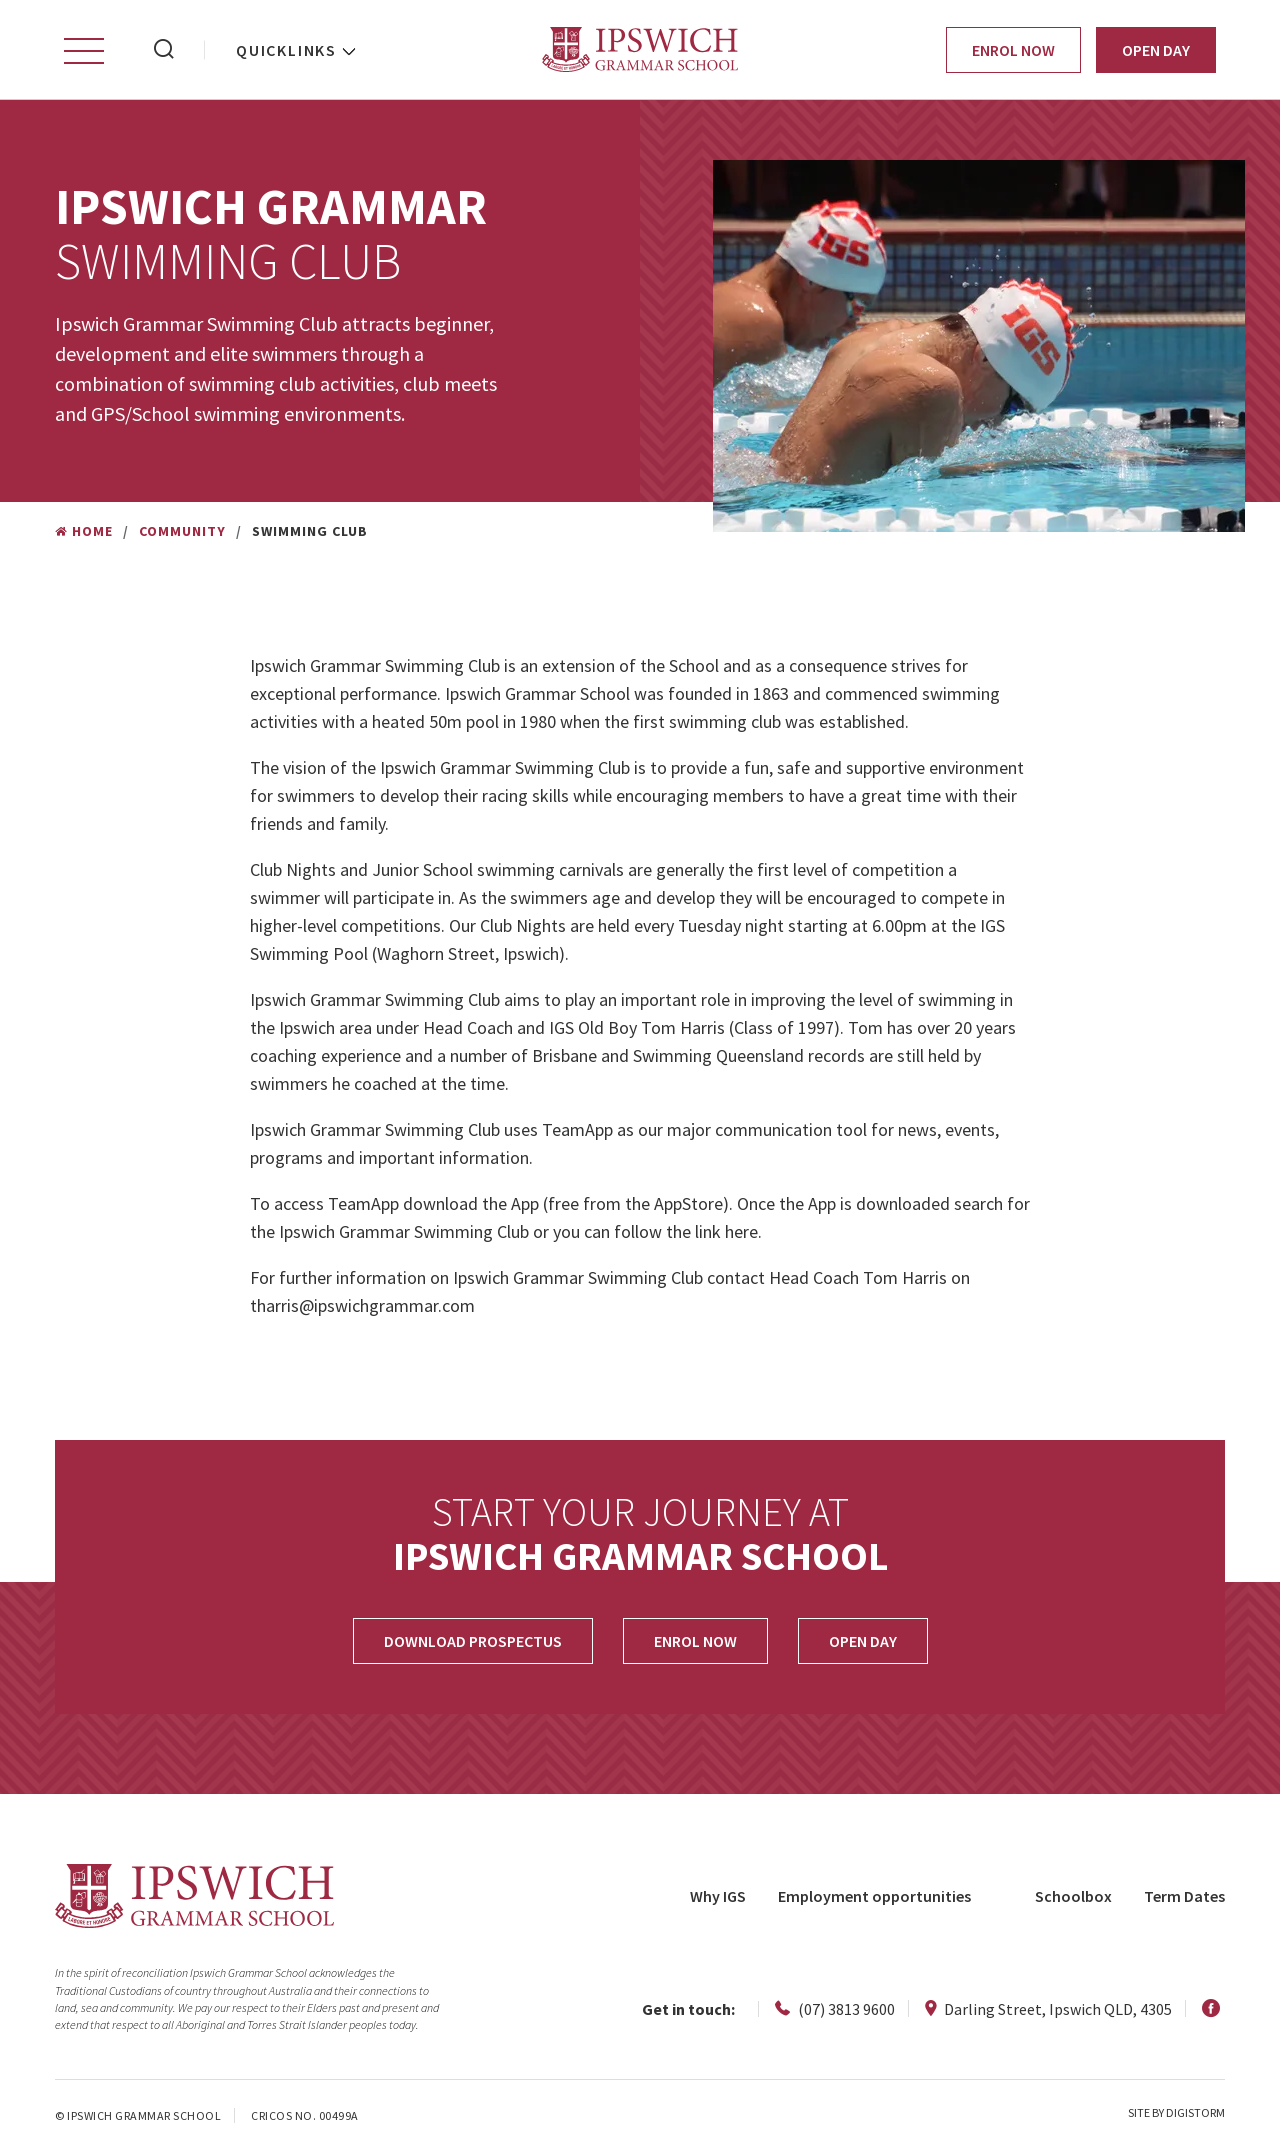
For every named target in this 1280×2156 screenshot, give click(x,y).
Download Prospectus (473, 1641)
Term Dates (1184, 1896)
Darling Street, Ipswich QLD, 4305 (1048, 2009)
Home (84, 531)
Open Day (1156, 50)
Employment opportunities (874, 1896)
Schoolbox (1073, 1896)
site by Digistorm (1176, 2112)
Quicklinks (286, 50)
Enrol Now (1013, 50)
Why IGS (718, 1896)
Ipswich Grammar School (640, 49)
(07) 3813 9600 (835, 2009)
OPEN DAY (863, 1641)
